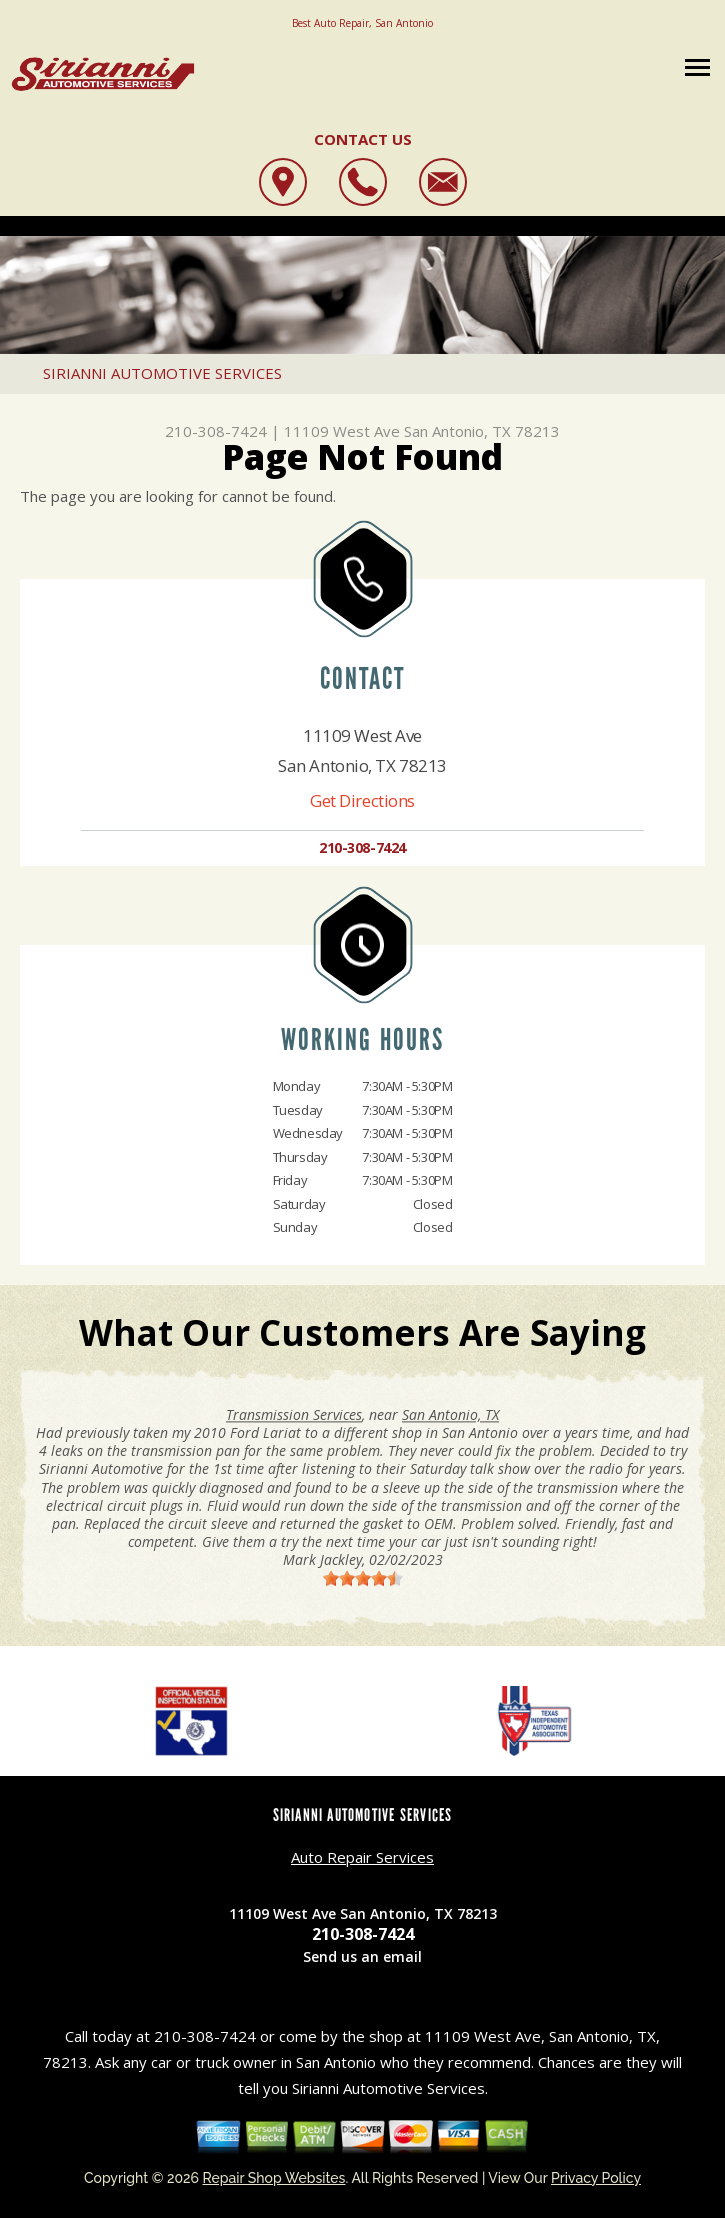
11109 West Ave (342, 431)
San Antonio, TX (450, 1414)
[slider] (363, 1578)
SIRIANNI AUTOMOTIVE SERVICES (162, 373)
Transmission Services (294, 1414)
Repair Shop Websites (274, 2178)
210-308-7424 (216, 431)
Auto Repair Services (362, 1857)
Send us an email (362, 1956)
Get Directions (362, 800)
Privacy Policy (596, 2178)
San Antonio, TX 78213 (482, 431)
